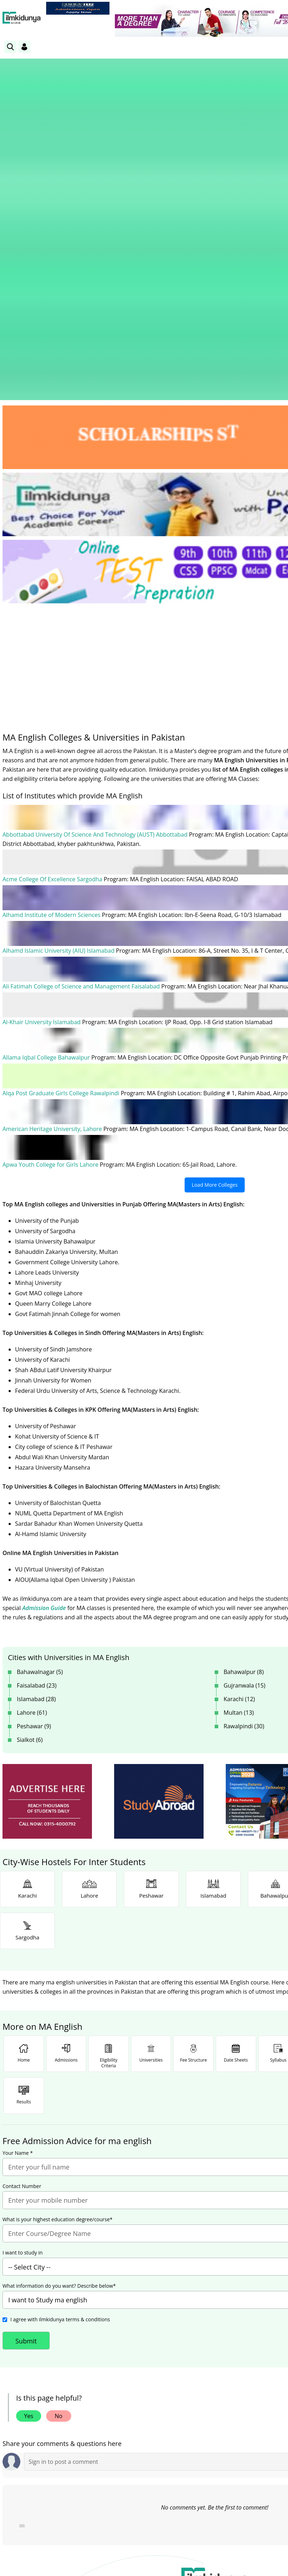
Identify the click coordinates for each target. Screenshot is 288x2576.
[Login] (24, 47)
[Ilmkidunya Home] (22, 18)
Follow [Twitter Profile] (214, 2413)
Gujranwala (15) (244, 1425)
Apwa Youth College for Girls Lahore (51, 904)
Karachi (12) (239, 1439)
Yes (28, 2155)
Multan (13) (239, 1452)
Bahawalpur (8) (244, 1411)
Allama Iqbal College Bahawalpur (47, 798)
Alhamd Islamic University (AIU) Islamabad (59, 692)
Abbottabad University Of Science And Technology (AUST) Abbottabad (96, 577)
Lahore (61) (32, 1452)
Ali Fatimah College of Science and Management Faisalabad (82, 727)
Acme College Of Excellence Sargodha (53, 621)
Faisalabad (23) (37, 1425)
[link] (77, 8)
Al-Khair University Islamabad (42, 763)
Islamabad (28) (36, 1439)
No (59, 2155)
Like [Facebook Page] (45, 2413)
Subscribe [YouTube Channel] (130, 2413)
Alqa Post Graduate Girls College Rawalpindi (62, 833)
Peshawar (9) (34, 1466)
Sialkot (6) (30, 1479)
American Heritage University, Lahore (53, 869)
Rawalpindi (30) (244, 1466)
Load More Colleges (215, 924)
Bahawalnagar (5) (40, 1411)
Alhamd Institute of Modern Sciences (52, 657)
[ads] (47, 1541)
